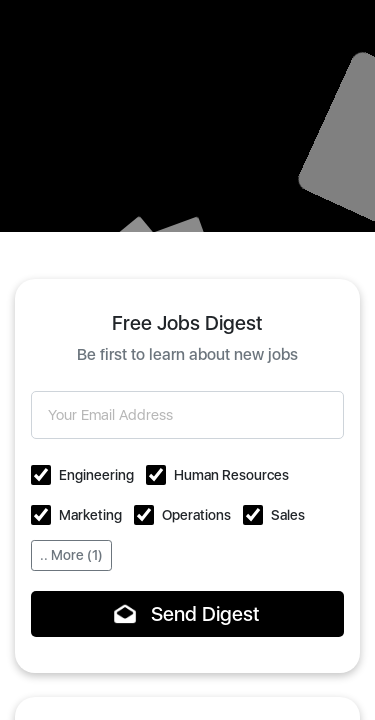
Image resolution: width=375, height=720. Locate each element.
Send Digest (187, 614)
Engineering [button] (96, 475)
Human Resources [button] (231, 475)
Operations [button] (196, 515)
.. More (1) (71, 555)
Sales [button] (288, 515)
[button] (41, 475)
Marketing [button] (90, 515)
